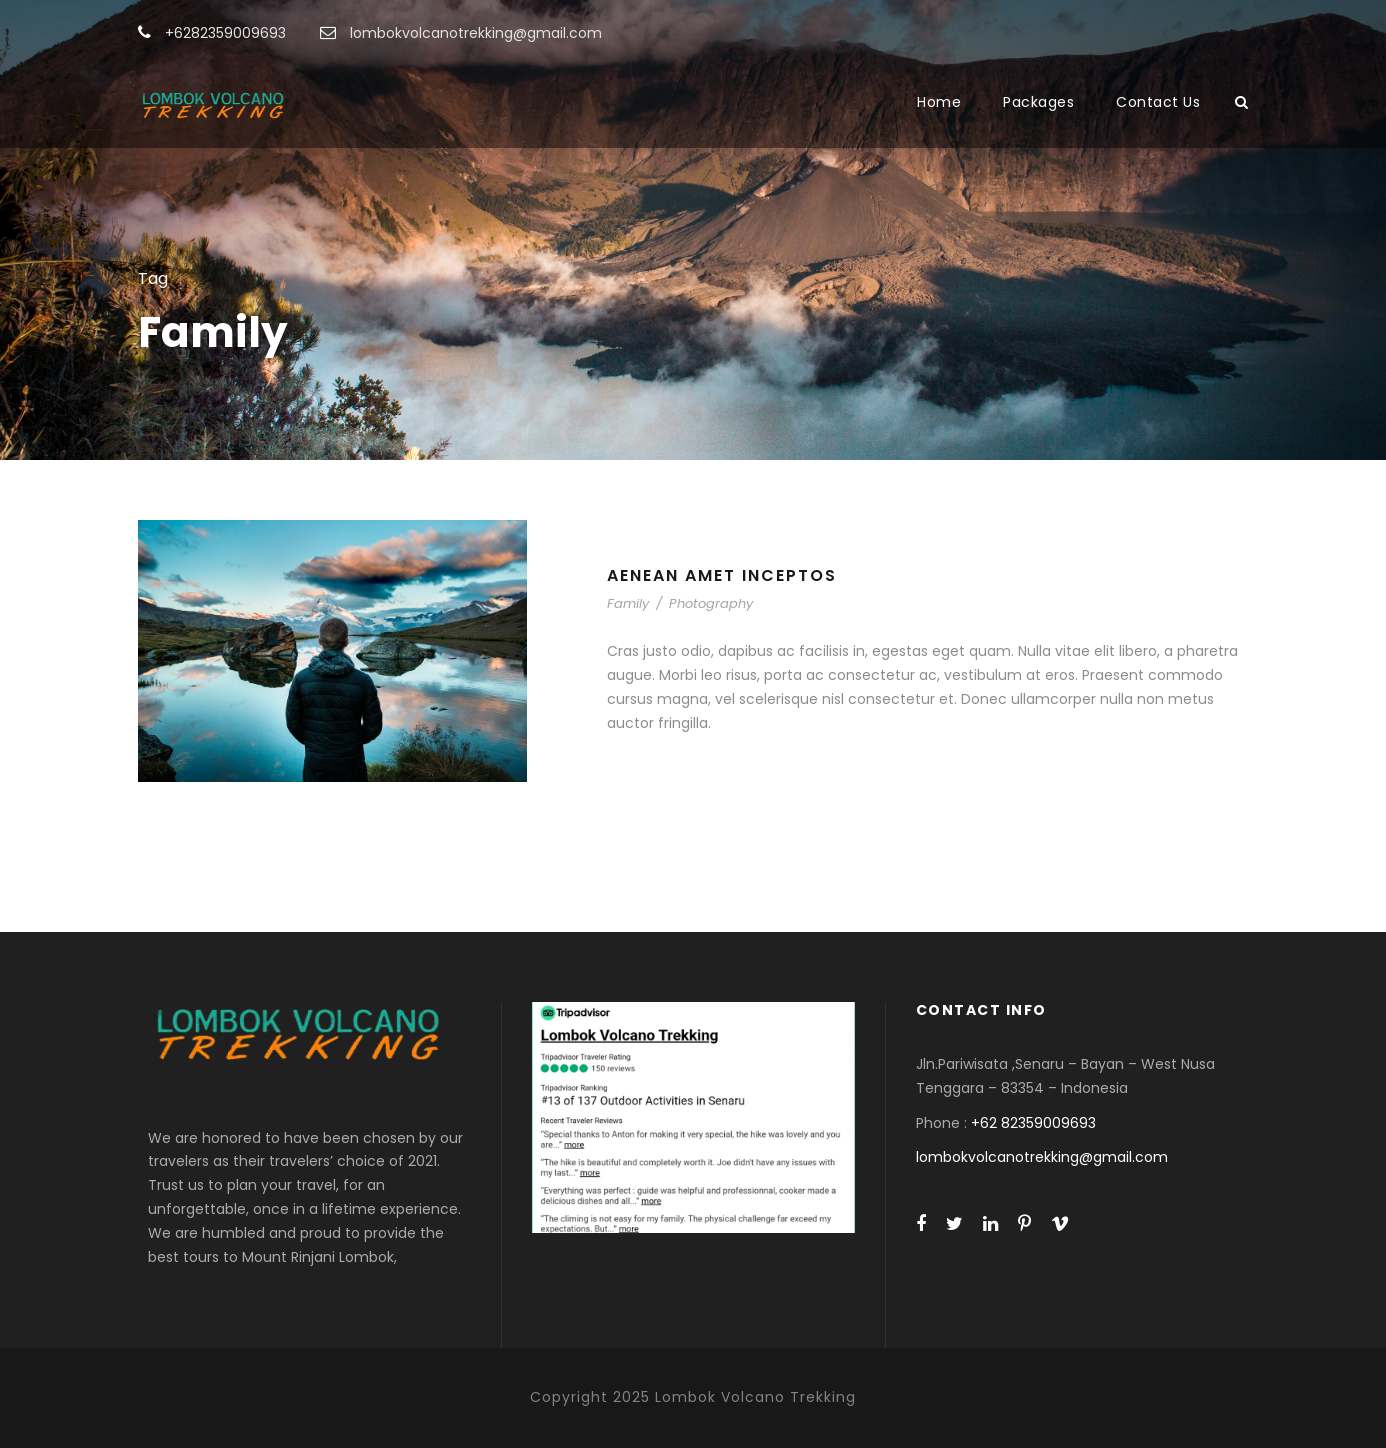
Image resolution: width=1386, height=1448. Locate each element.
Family (628, 603)
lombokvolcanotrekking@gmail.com (1042, 1157)
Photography (711, 603)
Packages (1038, 102)
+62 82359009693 (1033, 1123)
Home (939, 102)
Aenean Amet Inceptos (722, 575)
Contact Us (1158, 102)
